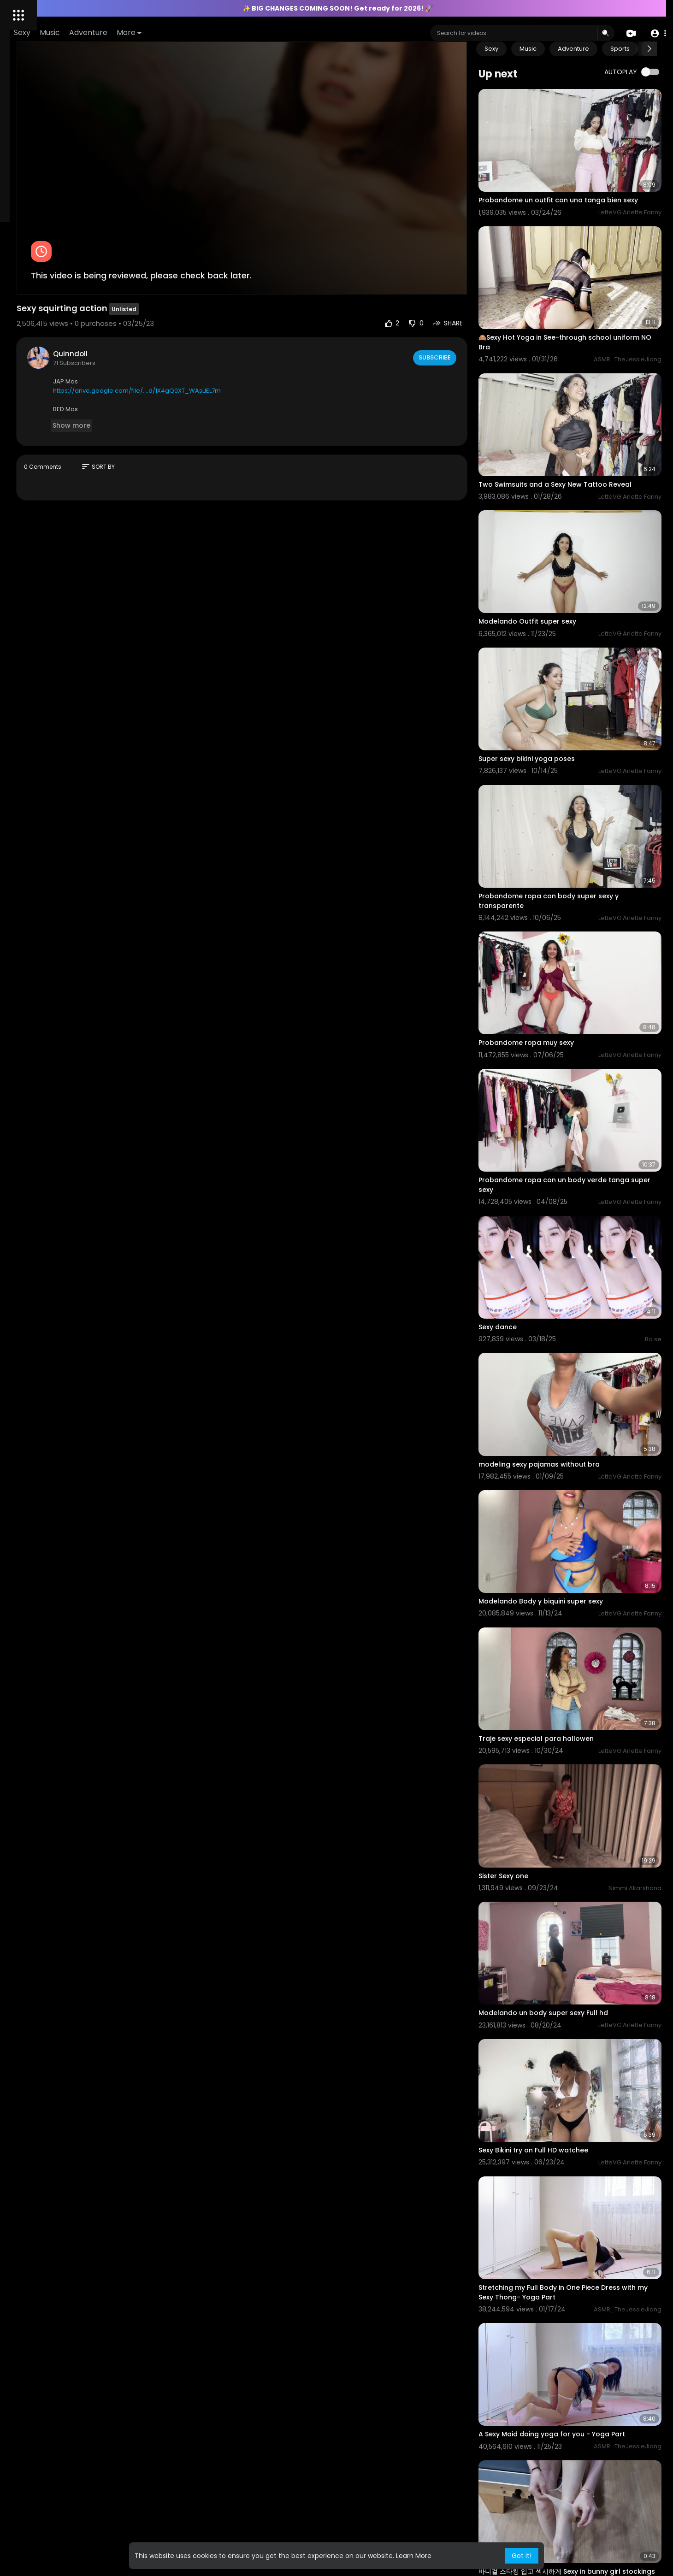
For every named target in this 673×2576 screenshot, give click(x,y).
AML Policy (26, 332)
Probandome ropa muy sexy (562, 921)
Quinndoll (189, 307)
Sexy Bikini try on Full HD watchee (569, 1867)
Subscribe (470, 310)
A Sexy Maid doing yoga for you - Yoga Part (587, 2111)
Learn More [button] (413, 2555)
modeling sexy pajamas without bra (575, 1282)
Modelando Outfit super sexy (563, 560)
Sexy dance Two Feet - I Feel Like (568, 2489)
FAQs (19, 321)
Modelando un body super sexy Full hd (579, 1750)
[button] (655, 33)
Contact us (47, 321)
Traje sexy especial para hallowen (572, 1516)
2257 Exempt (31, 342)
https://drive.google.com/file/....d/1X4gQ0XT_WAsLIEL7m (256, 344)
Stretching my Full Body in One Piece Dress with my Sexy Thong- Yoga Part (585, 1989)
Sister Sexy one (539, 1633)
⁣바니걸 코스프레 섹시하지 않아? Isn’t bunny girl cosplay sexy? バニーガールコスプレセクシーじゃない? (587, 2368)
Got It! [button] (521, 2555)
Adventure (217, 32)
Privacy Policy (32, 401)
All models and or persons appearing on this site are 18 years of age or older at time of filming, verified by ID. (60, 366)
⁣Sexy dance (533, 1165)
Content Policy (89, 321)
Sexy (151, 32)
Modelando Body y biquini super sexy (576, 1399)
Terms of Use (63, 390)
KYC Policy (61, 332)
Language (27, 411)
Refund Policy (76, 401)
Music (179, 32)
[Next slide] (649, 48)
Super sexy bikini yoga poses (562, 677)
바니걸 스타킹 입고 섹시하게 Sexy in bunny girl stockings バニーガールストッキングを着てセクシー (586, 2238)
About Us (25, 390)
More (258, 32)
